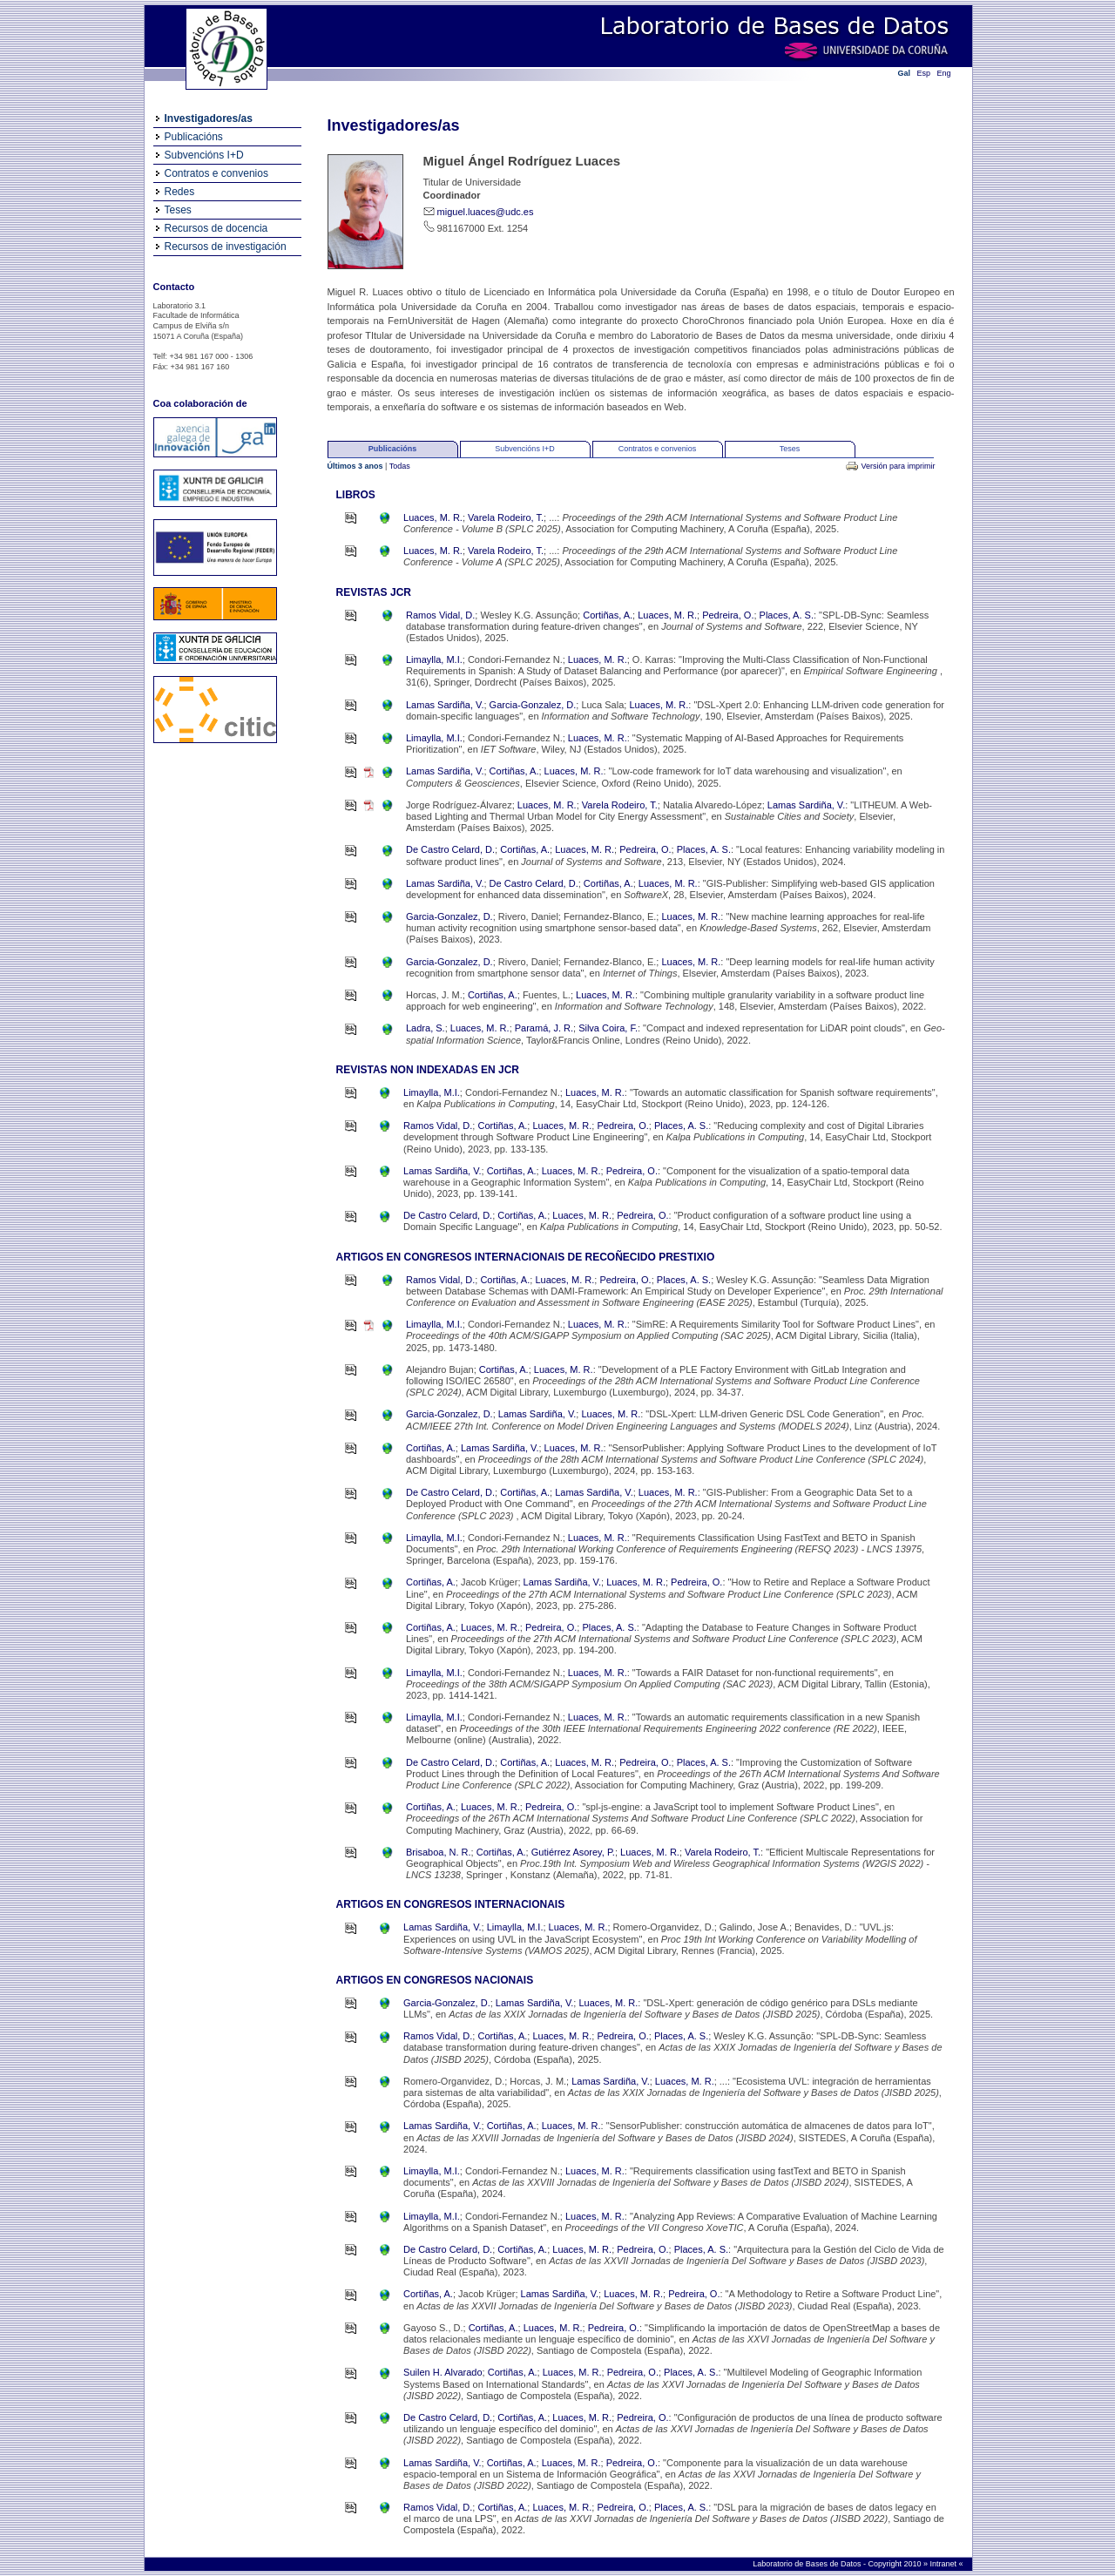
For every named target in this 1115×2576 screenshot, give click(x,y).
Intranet (943, 2563)
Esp (924, 73)
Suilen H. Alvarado (443, 2372)
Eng (944, 73)
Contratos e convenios (216, 173)
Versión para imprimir (898, 466)
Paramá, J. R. (544, 1028)
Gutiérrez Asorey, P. (573, 1852)
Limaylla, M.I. (434, 659)
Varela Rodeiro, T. (506, 517)
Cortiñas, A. (607, 615)
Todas (399, 466)
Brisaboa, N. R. (438, 1852)
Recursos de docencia (216, 228)
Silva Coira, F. (608, 1028)
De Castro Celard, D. (450, 849)
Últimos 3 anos (357, 466)
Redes (180, 192)
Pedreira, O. (727, 615)
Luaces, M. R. (433, 517)
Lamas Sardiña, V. (444, 705)
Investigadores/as (209, 118)
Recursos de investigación (226, 246)
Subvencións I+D (204, 155)
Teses (178, 210)
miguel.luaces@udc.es (485, 211)
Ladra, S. (425, 1028)
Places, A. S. (787, 615)
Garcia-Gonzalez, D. (533, 705)
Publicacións (194, 137)
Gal (904, 73)
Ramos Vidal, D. (440, 615)
